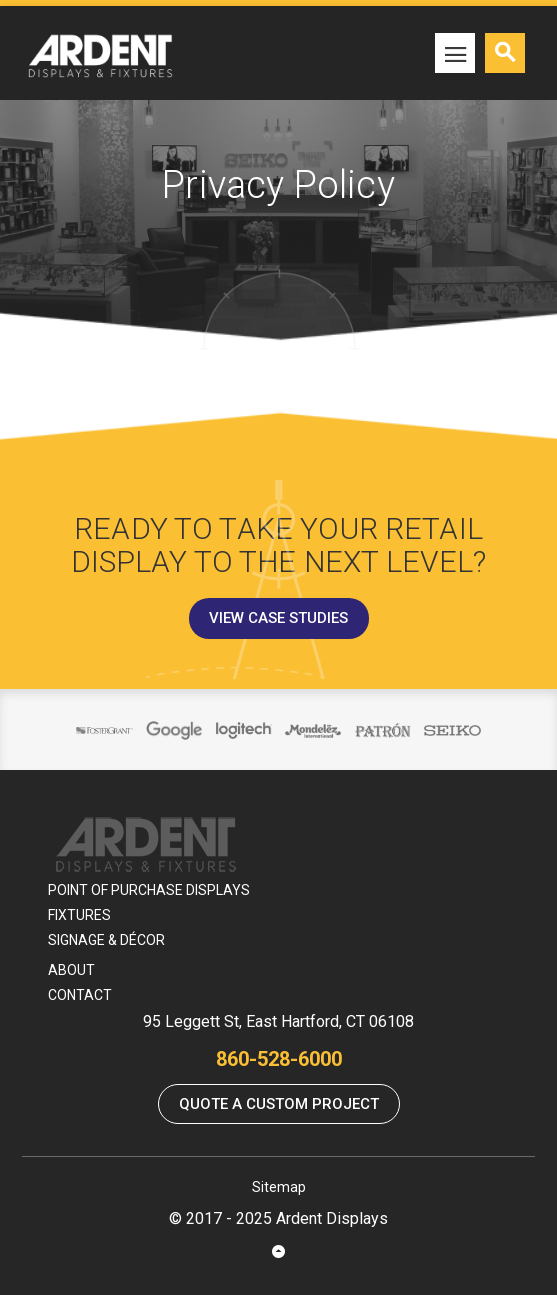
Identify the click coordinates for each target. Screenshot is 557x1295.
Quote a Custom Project (279, 1104)
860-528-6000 (279, 1059)
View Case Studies (278, 618)
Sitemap (279, 1187)
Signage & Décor (106, 940)
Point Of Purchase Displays (149, 890)
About (71, 970)
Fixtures (79, 915)
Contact (80, 995)
